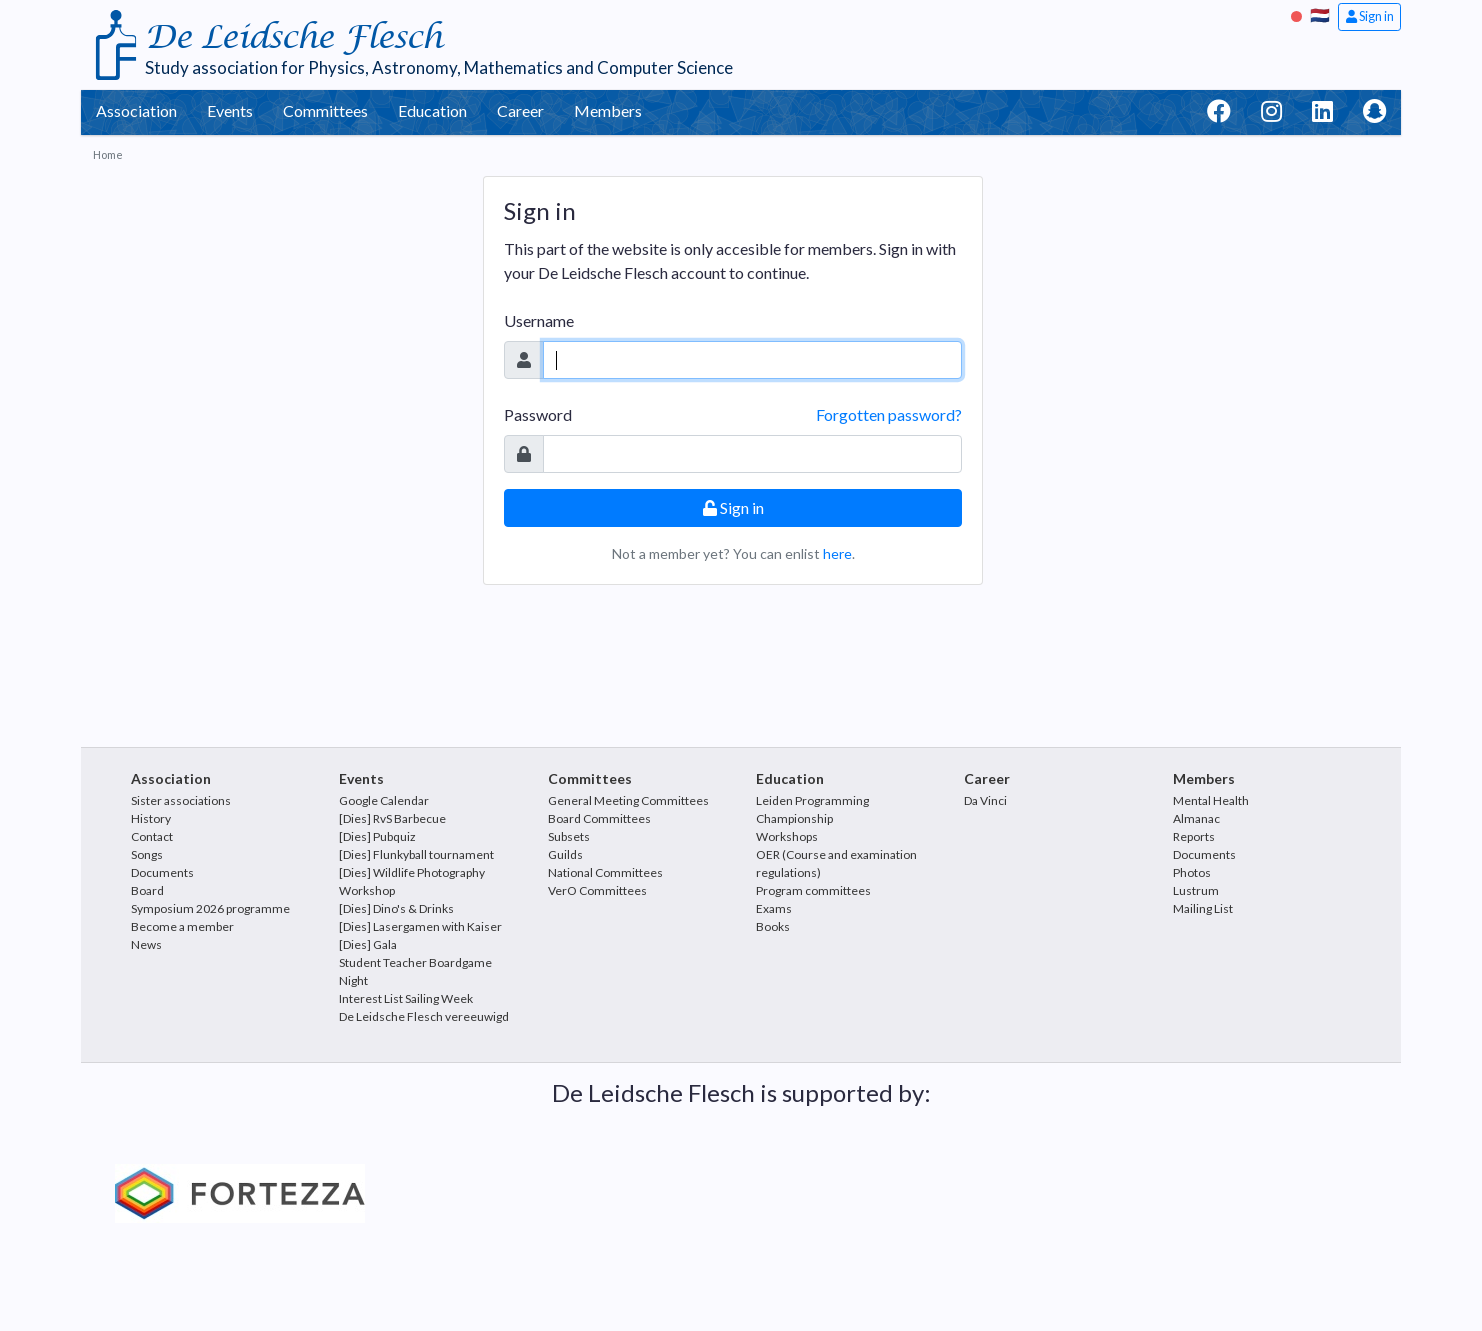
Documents (162, 872)
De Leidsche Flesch (293, 37)
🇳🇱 (1320, 14)
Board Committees (599, 818)
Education (432, 110)
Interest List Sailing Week (406, 998)
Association (136, 110)
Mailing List (1203, 908)
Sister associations (181, 800)
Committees (325, 110)
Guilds (565, 854)
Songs (147, 854)
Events (230, 110)
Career (520, 110)
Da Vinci (985, 800)
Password (538, 414)
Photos (1192, 872)
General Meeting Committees (628, 800)
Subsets (569, 836)
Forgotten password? (889, 414)
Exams (774, 908)
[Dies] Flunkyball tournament (416, 854)
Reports (1194, 836)
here (837, 553)
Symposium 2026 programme (210, 908)
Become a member (182, 926)
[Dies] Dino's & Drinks (396, 908)
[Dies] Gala (368, 944)
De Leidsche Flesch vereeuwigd (424, 1016)
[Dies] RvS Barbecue (392, 818)
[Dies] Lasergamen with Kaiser (420, 926)
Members (608, 110)
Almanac (1196, 818)
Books (773, 926)
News (146, 944)
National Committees (605, 872)
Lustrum (1196, 890)
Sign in (1370, 16)
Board (147, 890)
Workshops (787, 836)
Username (539, 320)
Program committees (813, 890)
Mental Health (1211, 800)
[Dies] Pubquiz (377, 836)
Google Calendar (384, 800)
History (151, 818)
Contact (152, 836)
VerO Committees (597, 890)
